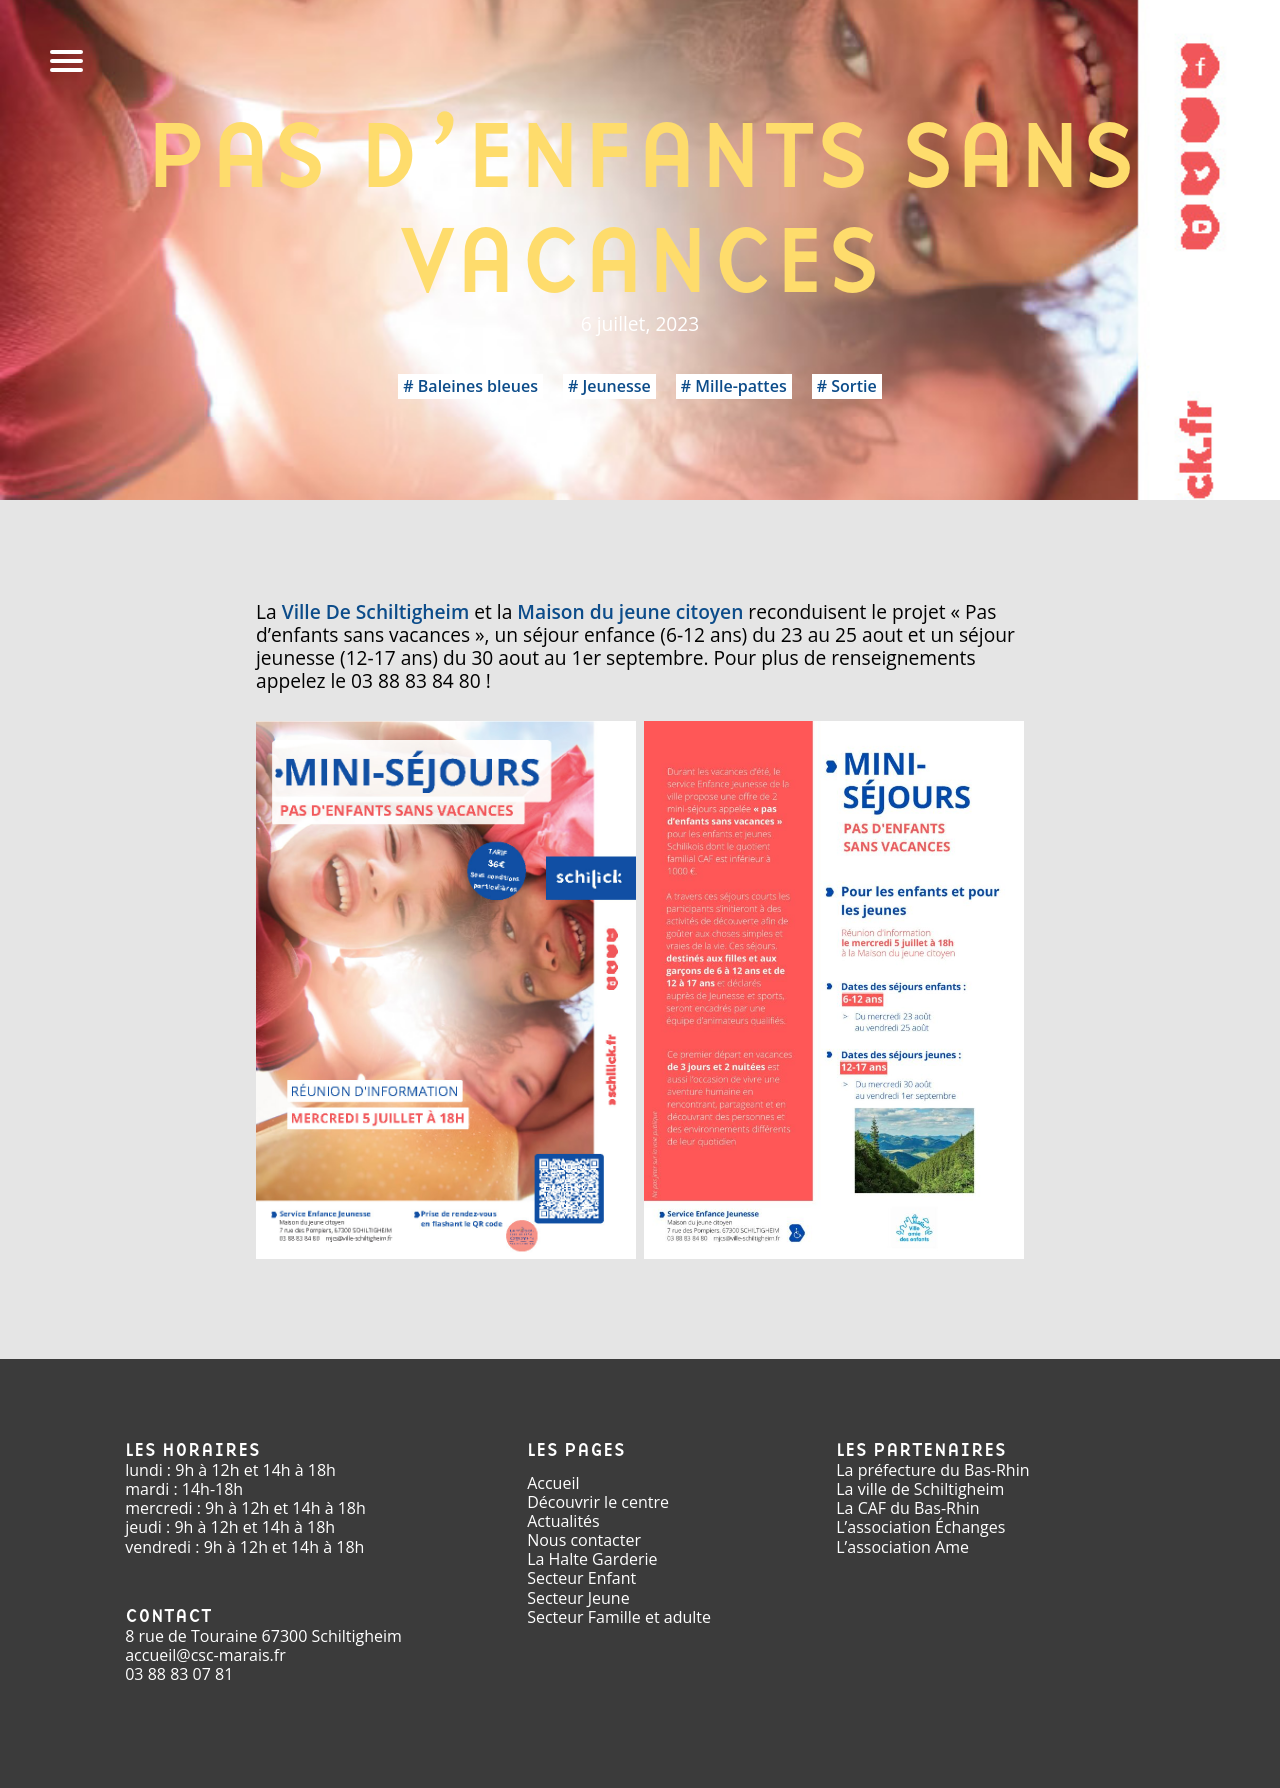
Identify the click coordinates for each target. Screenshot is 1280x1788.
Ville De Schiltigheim (376, 611)
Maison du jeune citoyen (630, 611)
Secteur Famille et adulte (619, 1617)
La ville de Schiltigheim (920, 1489)
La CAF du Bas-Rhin (907, 1508)
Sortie (853, 386)
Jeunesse (616, 386)
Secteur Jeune (578, 1598)
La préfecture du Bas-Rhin (932, 1470)
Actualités (563, 1521)
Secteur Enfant (581, 1578)
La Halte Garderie (592, 1559)
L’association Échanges (920, 1527)
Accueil (553, 1483)
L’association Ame (902, 1547)
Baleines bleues (478, 386)
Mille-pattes (740, 386)
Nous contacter (584, 1540)
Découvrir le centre (598, 1502)
